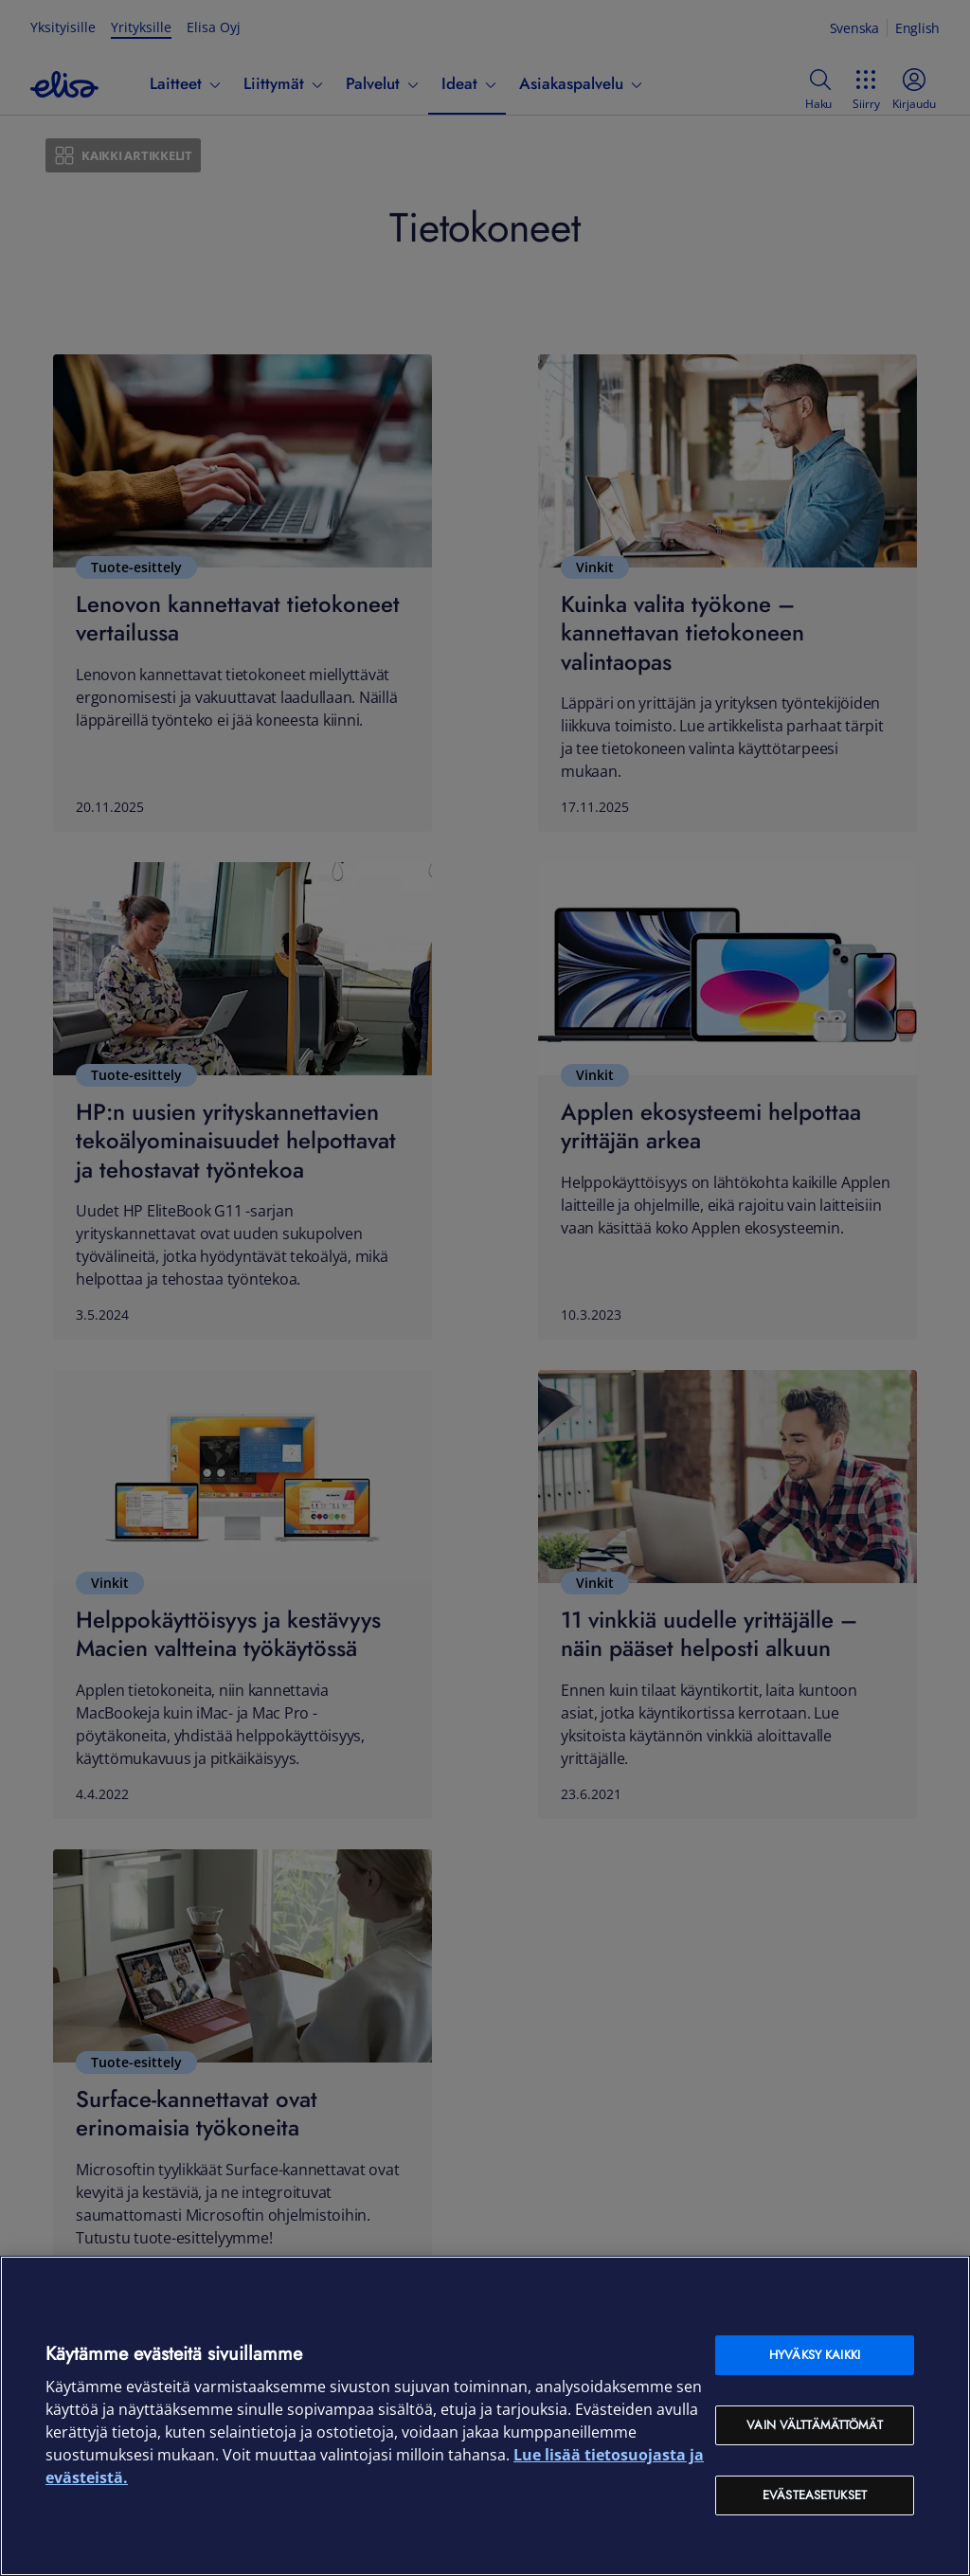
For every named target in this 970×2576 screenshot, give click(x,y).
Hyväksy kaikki (814, 2355)
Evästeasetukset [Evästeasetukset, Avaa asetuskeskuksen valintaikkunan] (815, 2495)
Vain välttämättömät (814, 2425)
